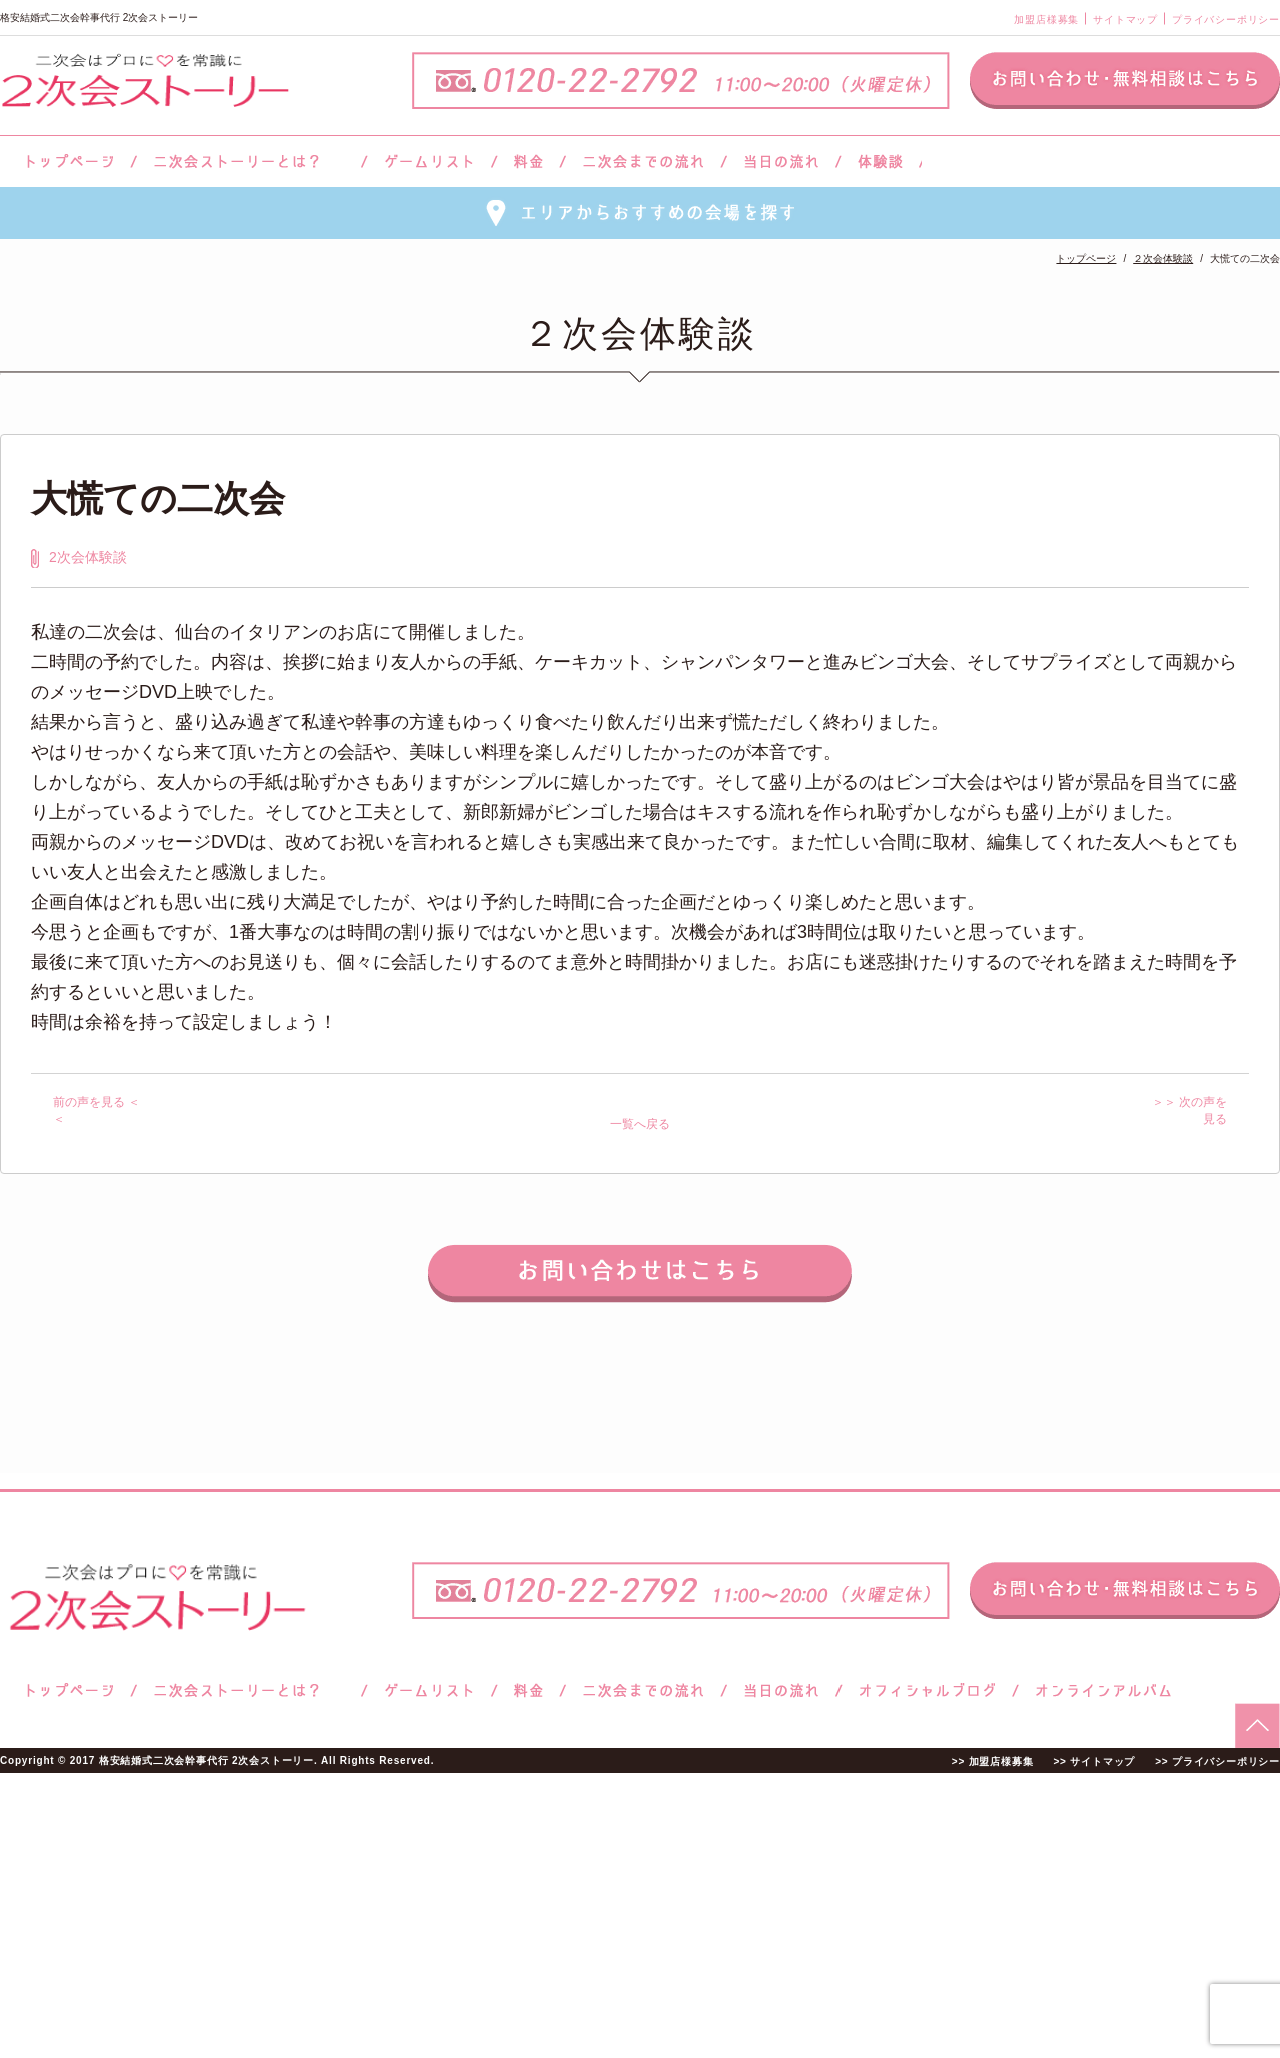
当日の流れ (781, 161)
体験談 (880, 161)
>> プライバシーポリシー (1217, 1761)
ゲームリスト (429, 161)
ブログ (928, 1690)
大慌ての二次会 (158, 498)
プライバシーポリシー (1226, 19)
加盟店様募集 (1046, 19)
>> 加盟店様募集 (993, 1761)
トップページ (67, 161)
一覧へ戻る (640, 1124)
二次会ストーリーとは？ (249, 161)
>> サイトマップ (1094, 1761)
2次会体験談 (88, 557)
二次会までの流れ (643, 161)
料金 (528, 161)
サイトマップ (1125, 19)
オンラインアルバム (1098, 1690)
